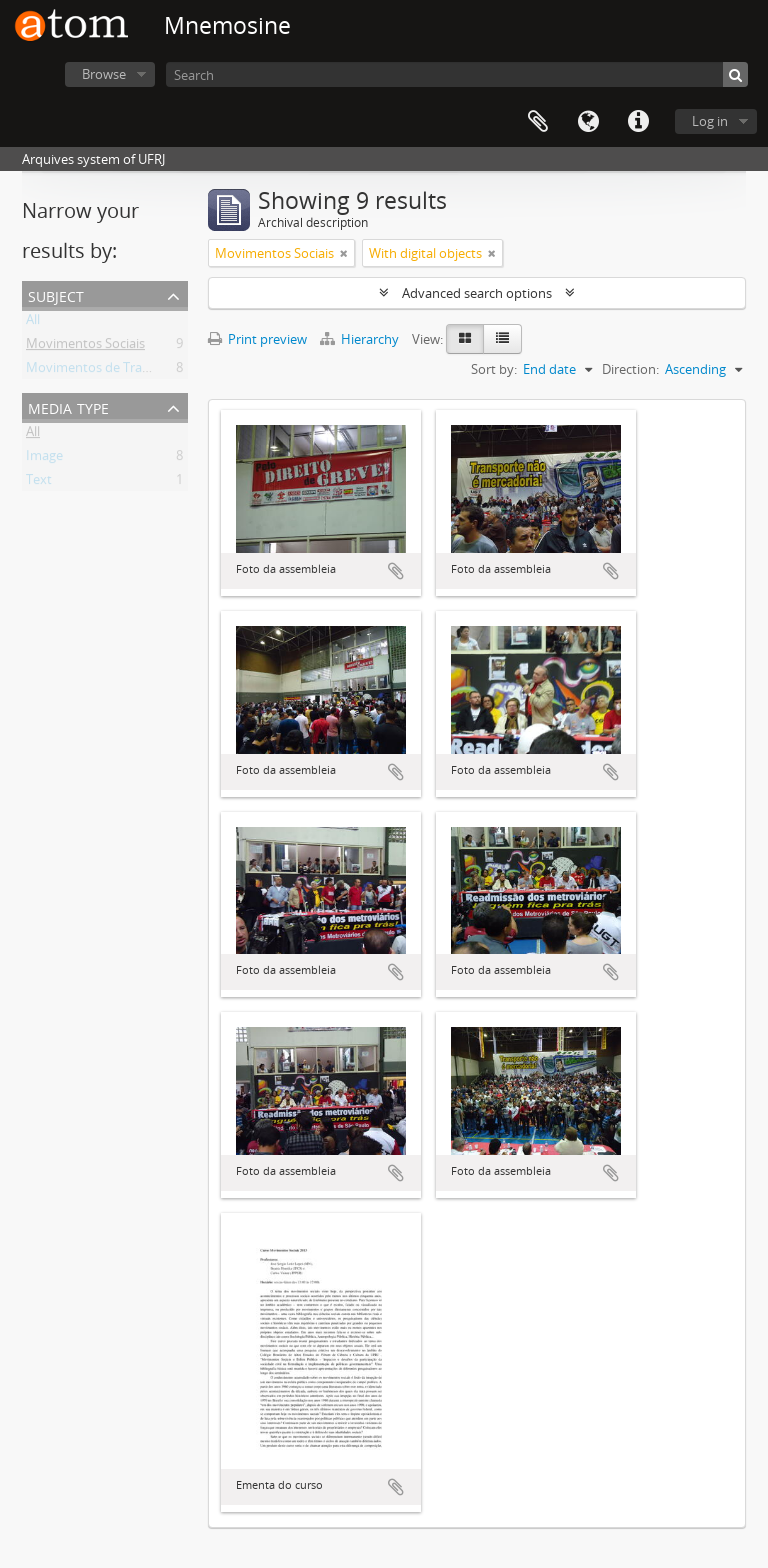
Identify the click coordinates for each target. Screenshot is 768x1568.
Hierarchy (361, 339)
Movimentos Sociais (85, 347)
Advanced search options (477, 293)
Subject (56, 294)
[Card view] (465, 339)
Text (39, 483)
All (33, 323)
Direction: (630, 369)
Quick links (638, 122)
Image (44, 459)
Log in (710, 121)
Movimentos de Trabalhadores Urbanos (144, 371)
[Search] (457, 74)
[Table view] (502, 339)
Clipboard (538, 122)
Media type (68, 406)
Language (588, 122)
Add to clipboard (396, 571)
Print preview (257, 339)
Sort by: (494, 369)
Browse (104, 74)
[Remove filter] (344, 253)
